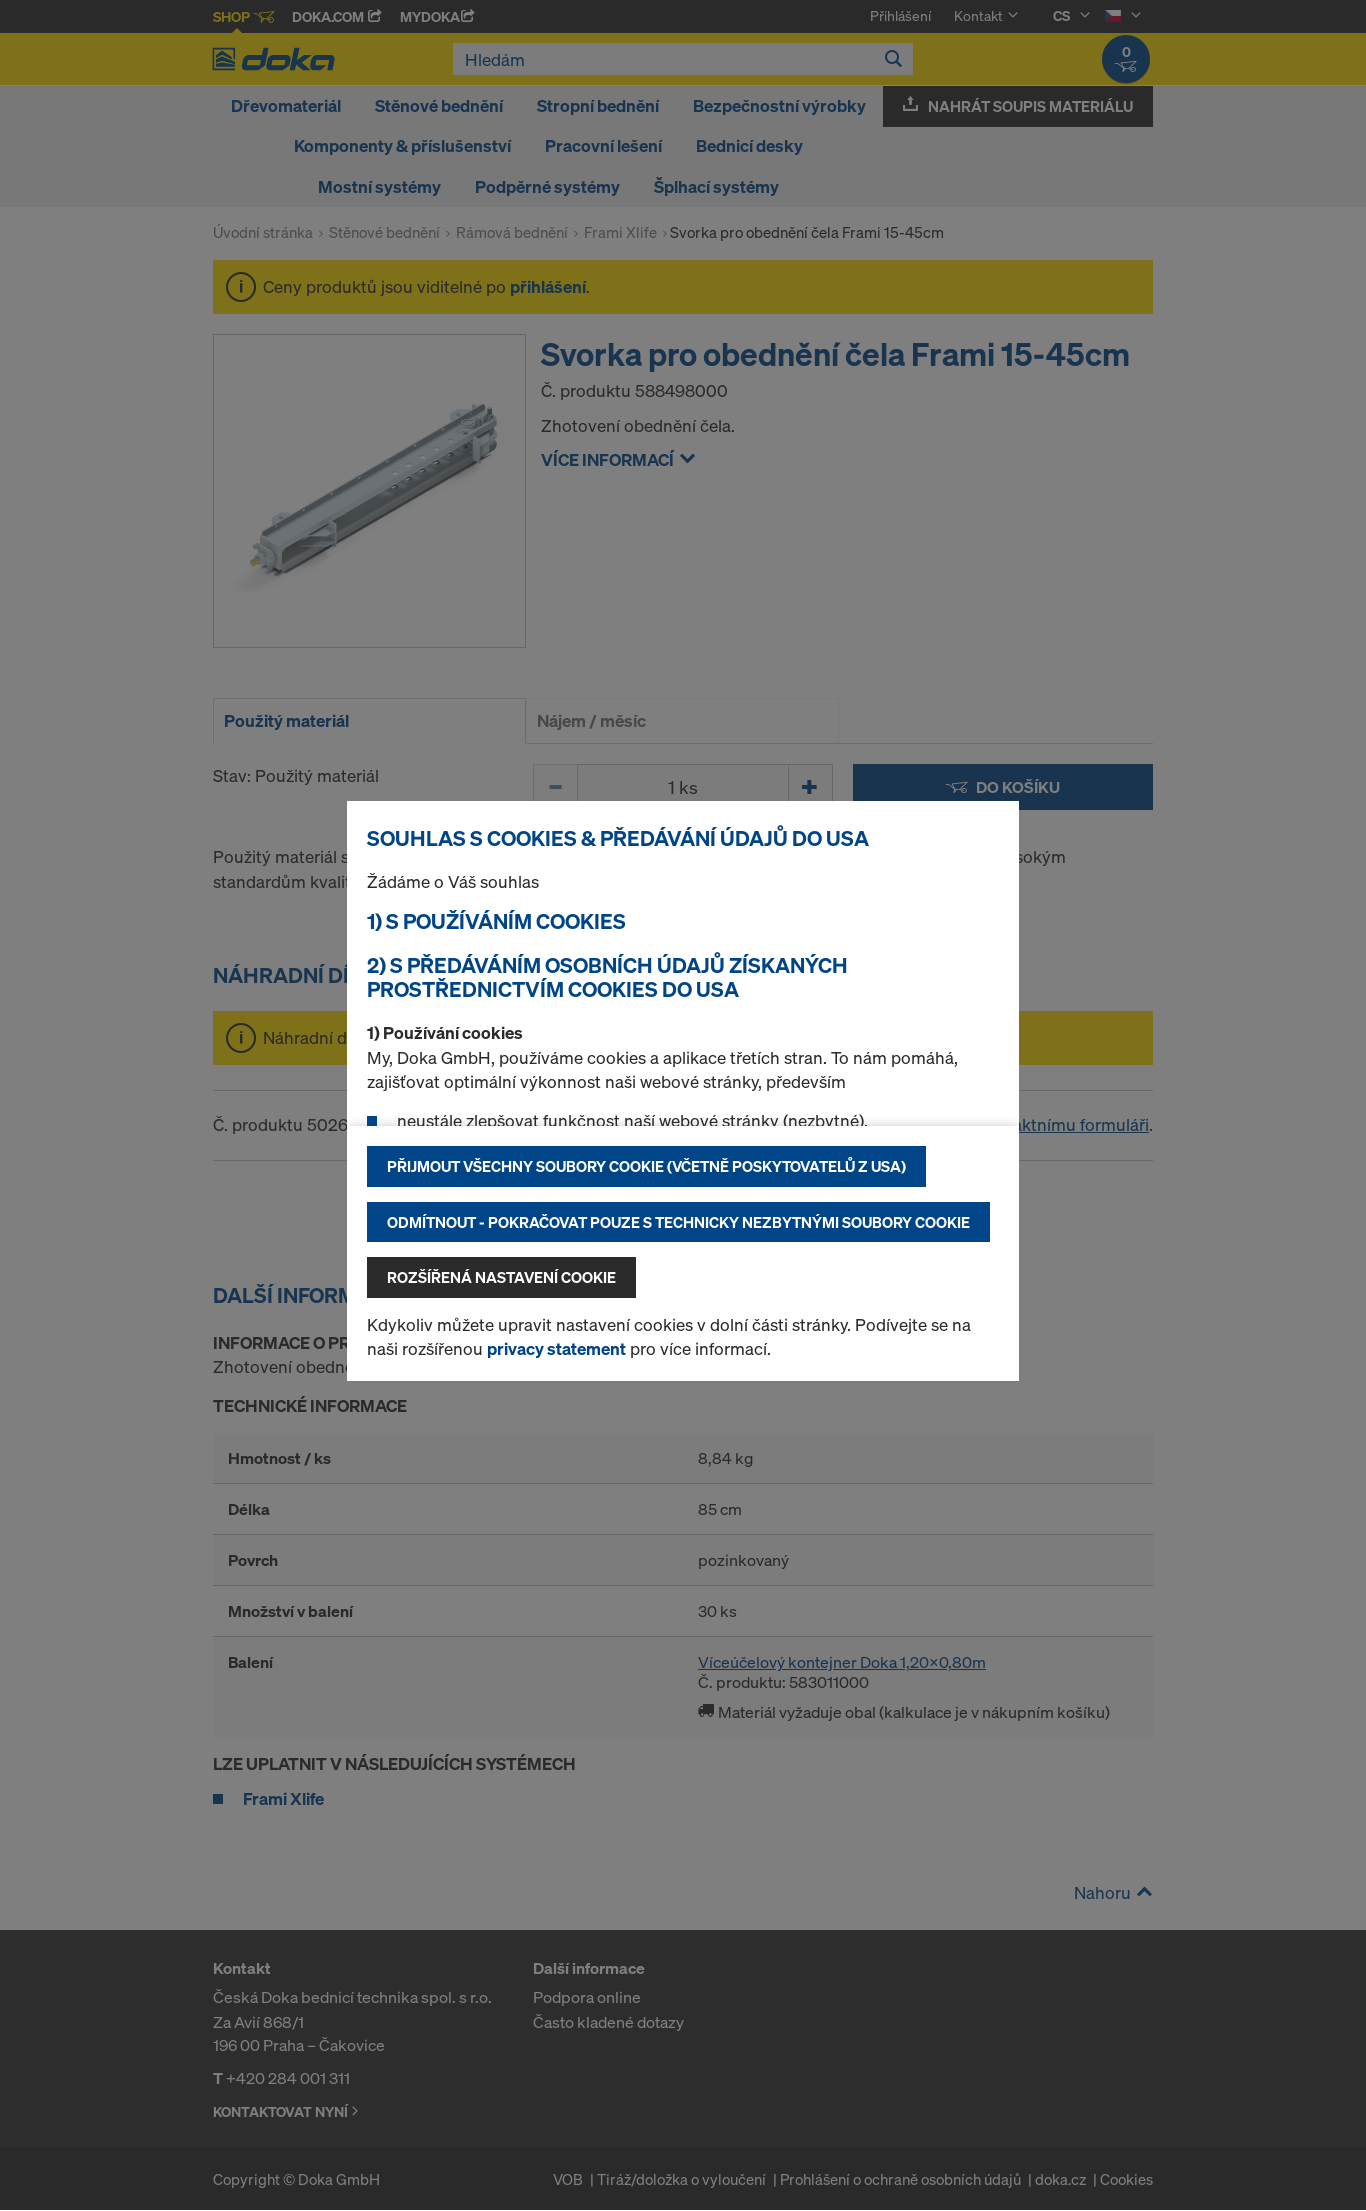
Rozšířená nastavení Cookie (501, 1277)
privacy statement (556, 1348)
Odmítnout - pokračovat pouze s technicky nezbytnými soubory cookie (678, 1222)
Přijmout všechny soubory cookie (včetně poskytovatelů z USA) (646, 1166)
